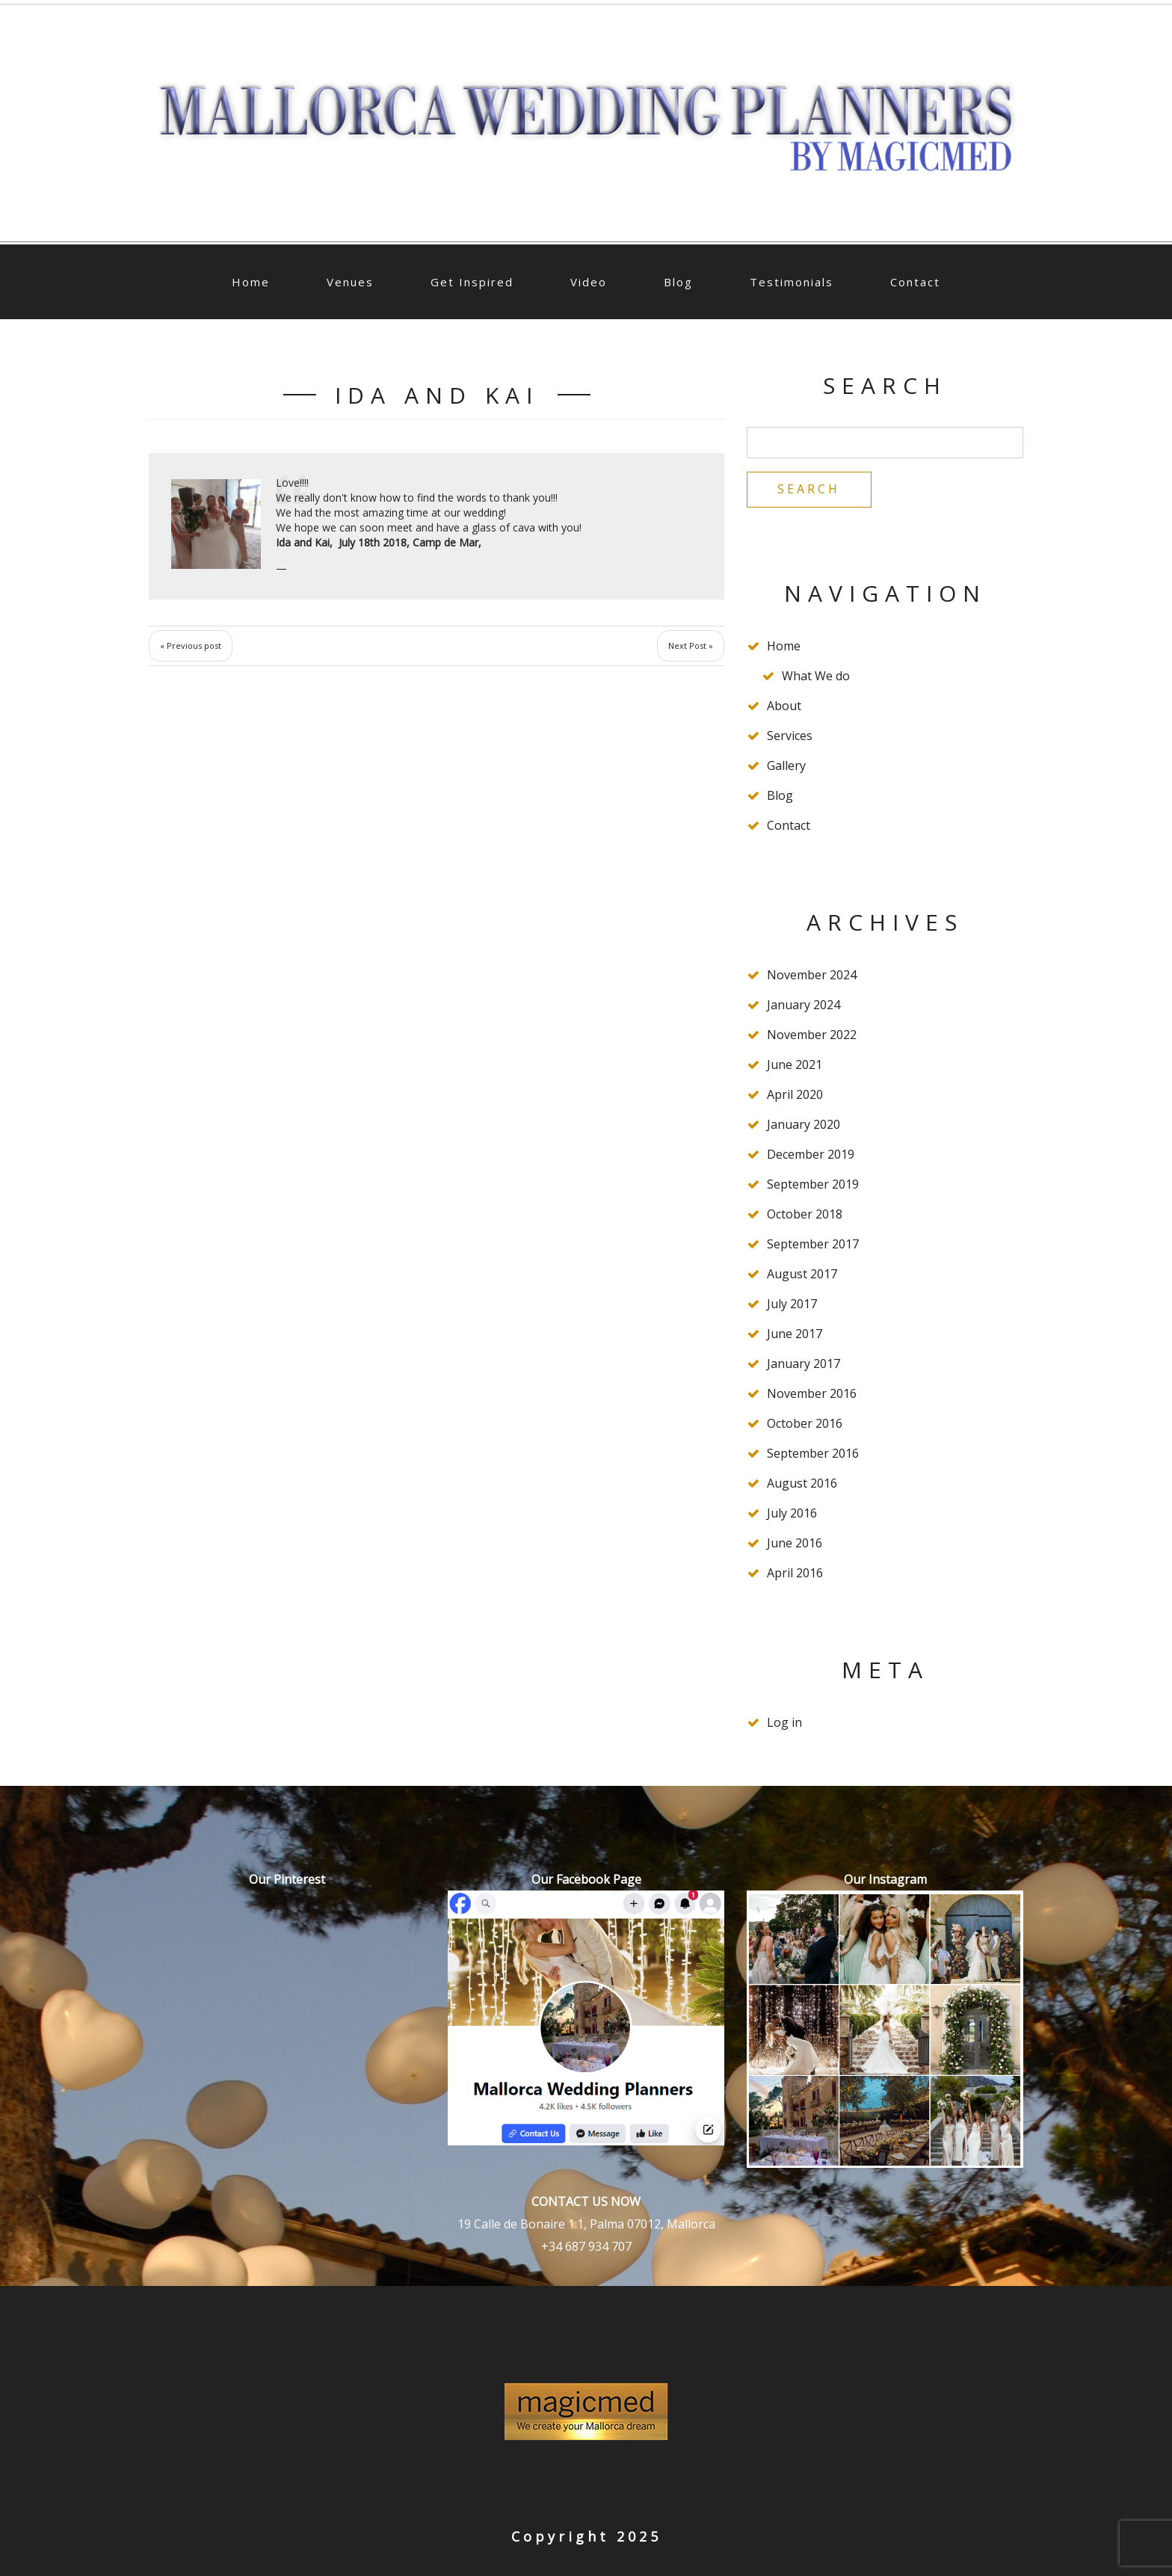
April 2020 (795, 1095)
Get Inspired (472, 281)
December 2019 (810, 1155)
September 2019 (813, 1185)
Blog (678, 281)
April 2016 (795, 1573)
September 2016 (813, 1454)
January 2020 (803, 1125)
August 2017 (802, 1274)
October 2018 (804, 1215)
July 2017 (792, 1304)
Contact (915, 281)
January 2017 (803, 1364)
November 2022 (812, 1035)
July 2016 (792, 1514)
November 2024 (812, 975)
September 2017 (813, 1244)
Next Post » (690, 645)
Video (588, 281)
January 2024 (803, 1005)
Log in (784, 1723)
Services (789, 736)
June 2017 (794, 1334)
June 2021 (794, 1065)
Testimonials (791, 281)
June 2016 (794, 1543)
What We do (816, 676)
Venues (350, 281)
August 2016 (802, 1484)
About (784, 706)
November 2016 (812, 1394)
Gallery (786, 766)
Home (251, 281)
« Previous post (190, 645)
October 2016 (804, 1424)
